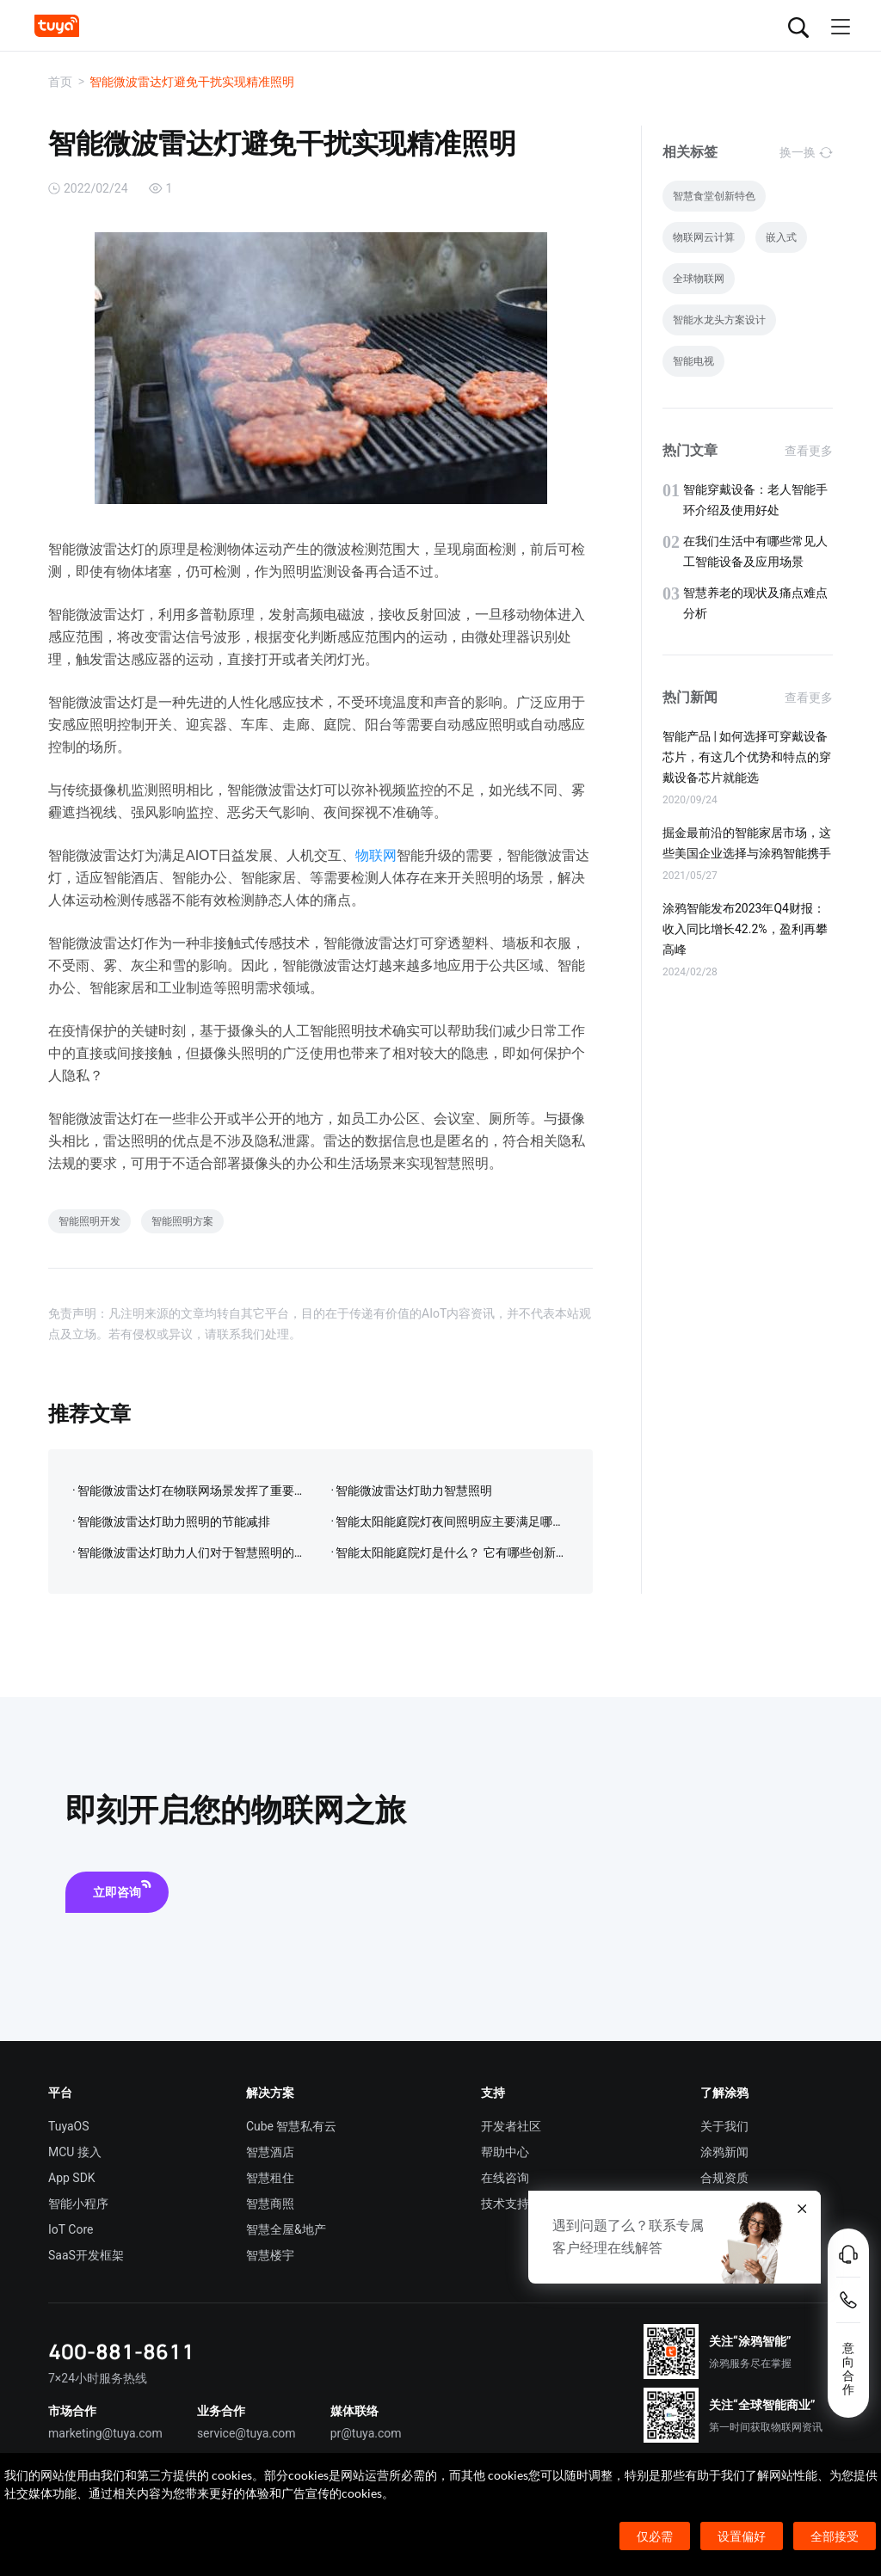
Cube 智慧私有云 (291, 2126)
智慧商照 (270, 2203)
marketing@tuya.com (105, 2433)
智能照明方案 (182, 1221)
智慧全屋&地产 (286, 2229)
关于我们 (724, 2126)
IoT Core (70, 2229)
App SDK (71, 2178)
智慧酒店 (270, 2152)
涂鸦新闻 (724, 2152)
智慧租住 (270, 2178)
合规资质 (724, 2178)
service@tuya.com (246, 2433)
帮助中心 (505, 2152)
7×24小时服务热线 (97, 2378)
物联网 (376, 855)
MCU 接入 (75, 2152)
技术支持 (505, 2203)
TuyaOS (68, 2126)
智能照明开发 (89, 1221)
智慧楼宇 (270, 2255)
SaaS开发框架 (86, 2255)
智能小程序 (78, 2203)
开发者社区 (511, 2126)
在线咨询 (505, 2178)
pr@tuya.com (366, 2433)
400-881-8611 (121, 2351)
